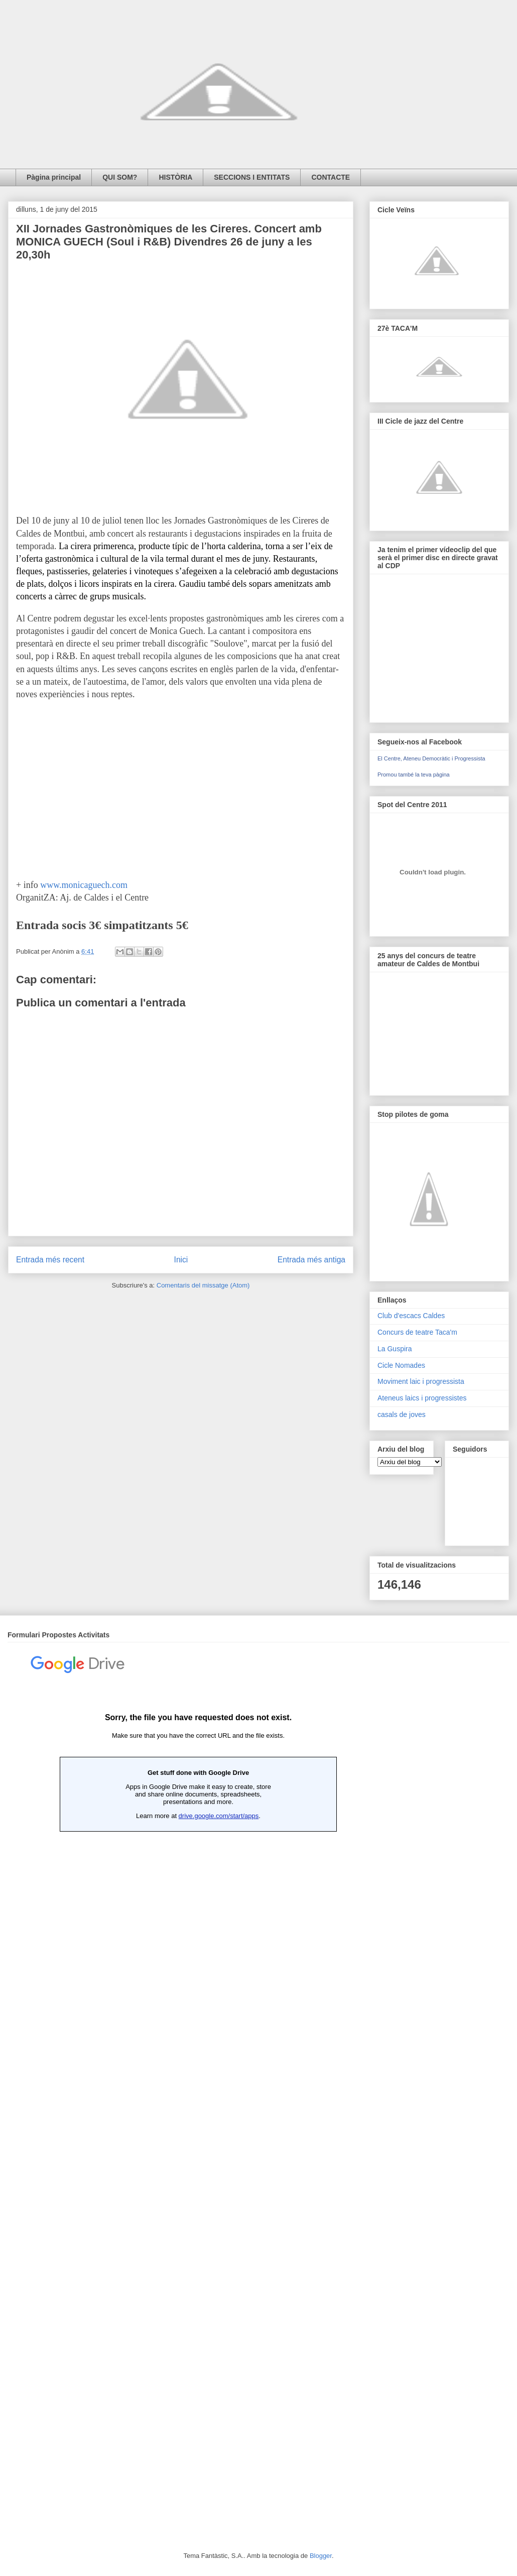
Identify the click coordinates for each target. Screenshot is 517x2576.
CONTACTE (330, 177)
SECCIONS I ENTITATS (252, 177)
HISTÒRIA (175, 177)
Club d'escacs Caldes (411, 1316)
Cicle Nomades (401, 1365)
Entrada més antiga (311, 1259)
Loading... (198, 2082)
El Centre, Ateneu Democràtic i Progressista (431, 758)
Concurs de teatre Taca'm (417, 1332)
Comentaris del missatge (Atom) (203, 1285)
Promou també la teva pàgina (413, 774)
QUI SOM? (119, 177)
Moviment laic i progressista (420, 1381)
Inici (181, 1259)
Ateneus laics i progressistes (421, 1398)
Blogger (321, 2555)
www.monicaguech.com (83, 885)
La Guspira (394, 1349)
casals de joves (401, 1414)
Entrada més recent (50, 1259)
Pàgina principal (54, 177)
